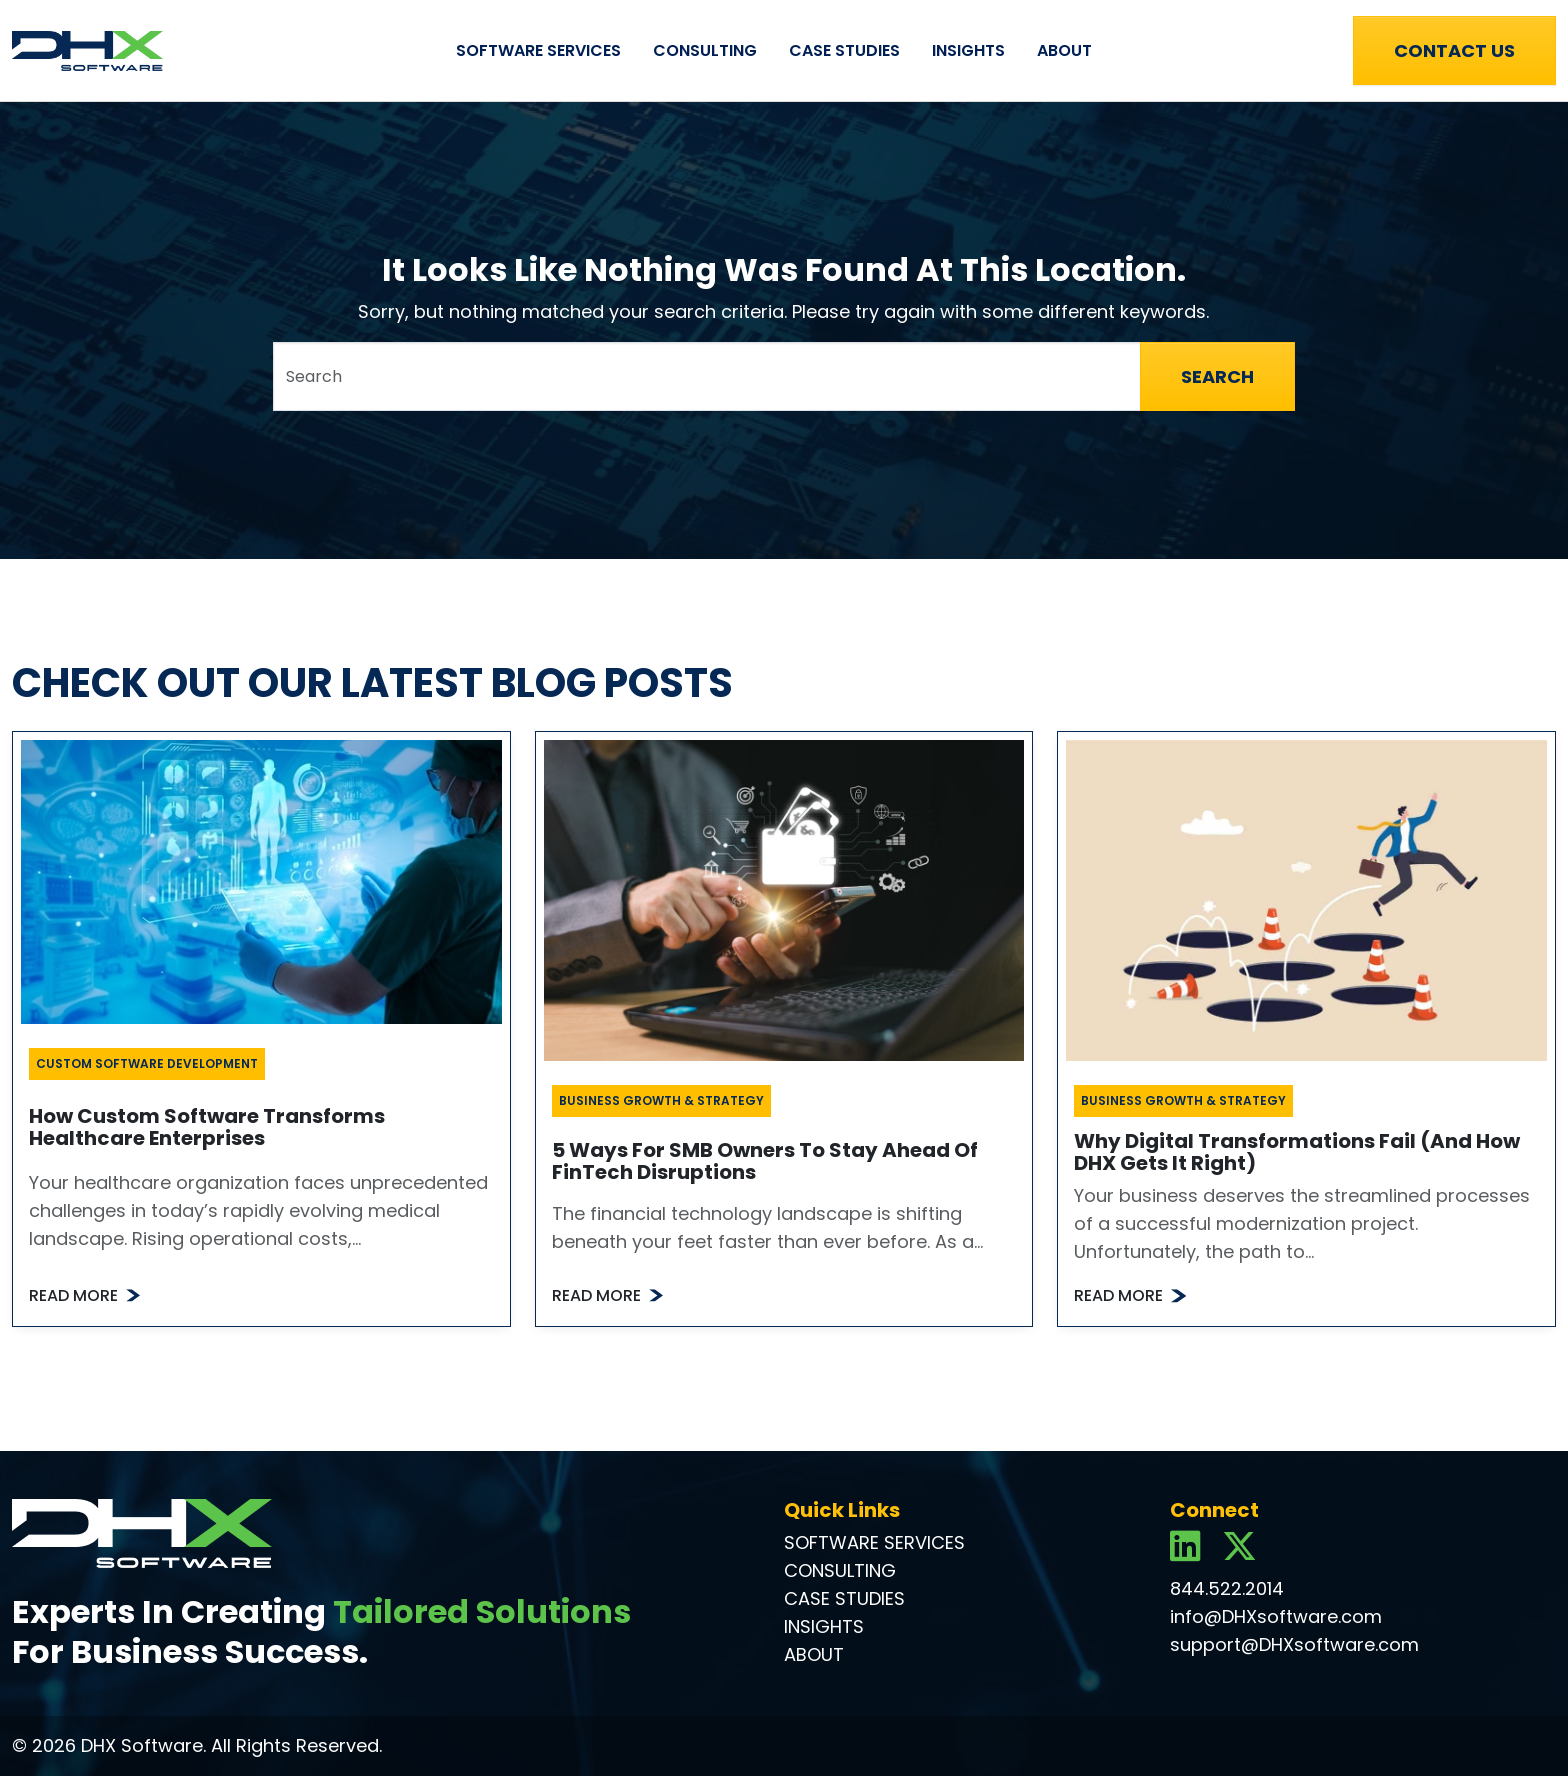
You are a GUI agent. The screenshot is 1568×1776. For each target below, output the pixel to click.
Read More (73, 1295)
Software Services (538, 50)
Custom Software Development (147, 1063)
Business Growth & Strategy (661, 1100)
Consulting (705, 50)
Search (1217, 376)
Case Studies (844, 50)
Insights (968, 50)
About (1064, 50)
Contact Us (1454, 50)
